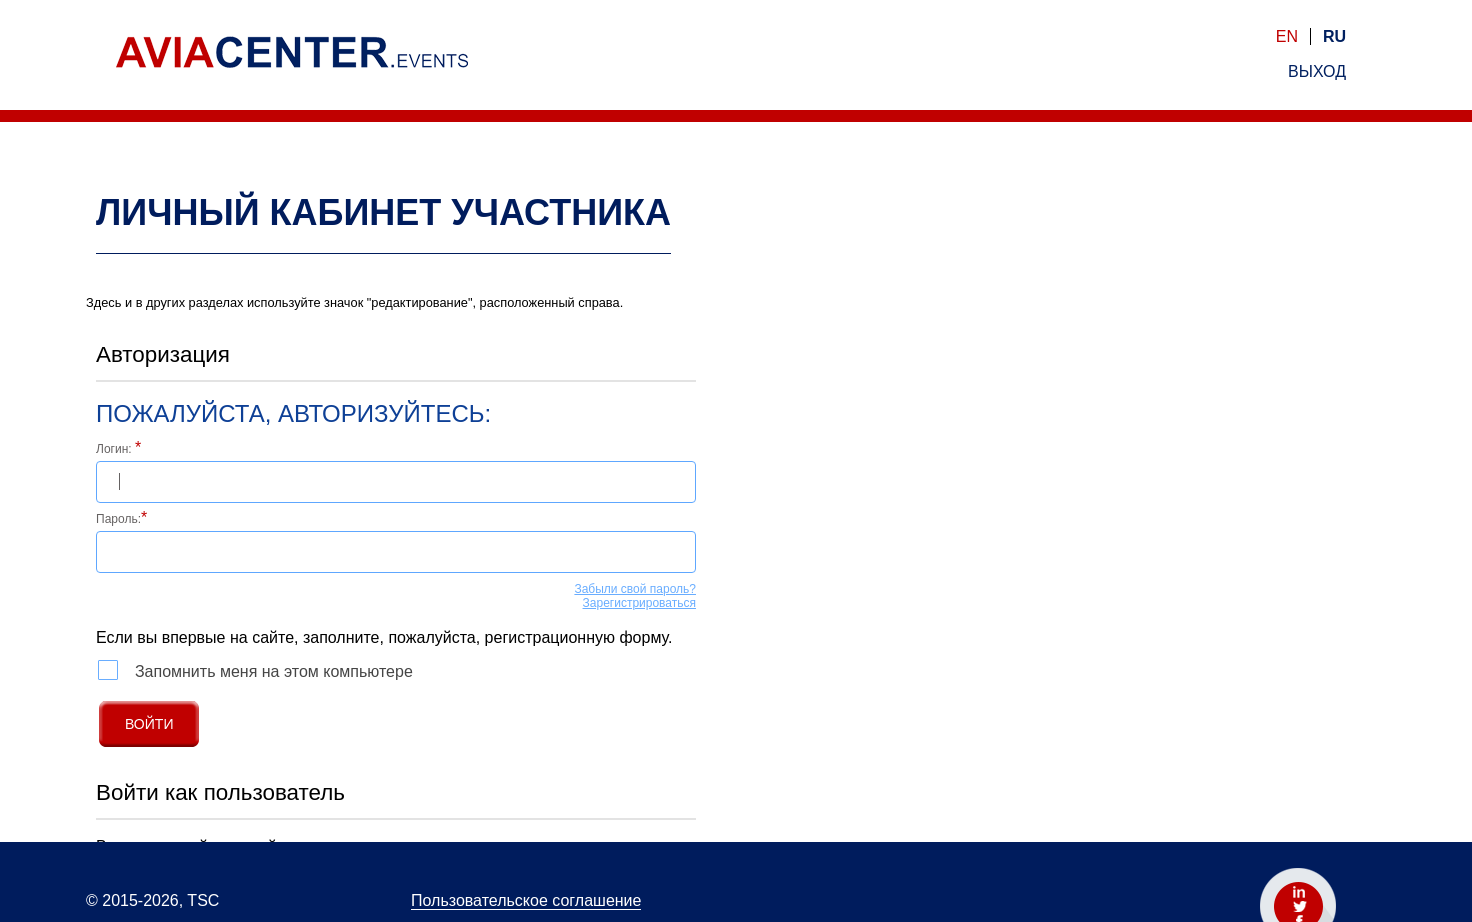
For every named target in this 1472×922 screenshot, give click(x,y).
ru (1334, 36)
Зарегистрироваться (639, 603)
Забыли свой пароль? (635, 589)
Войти (149, 724)
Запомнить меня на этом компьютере (255, 670)
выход (1317, 71)
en (1287, 36)
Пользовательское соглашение (526, 900)
